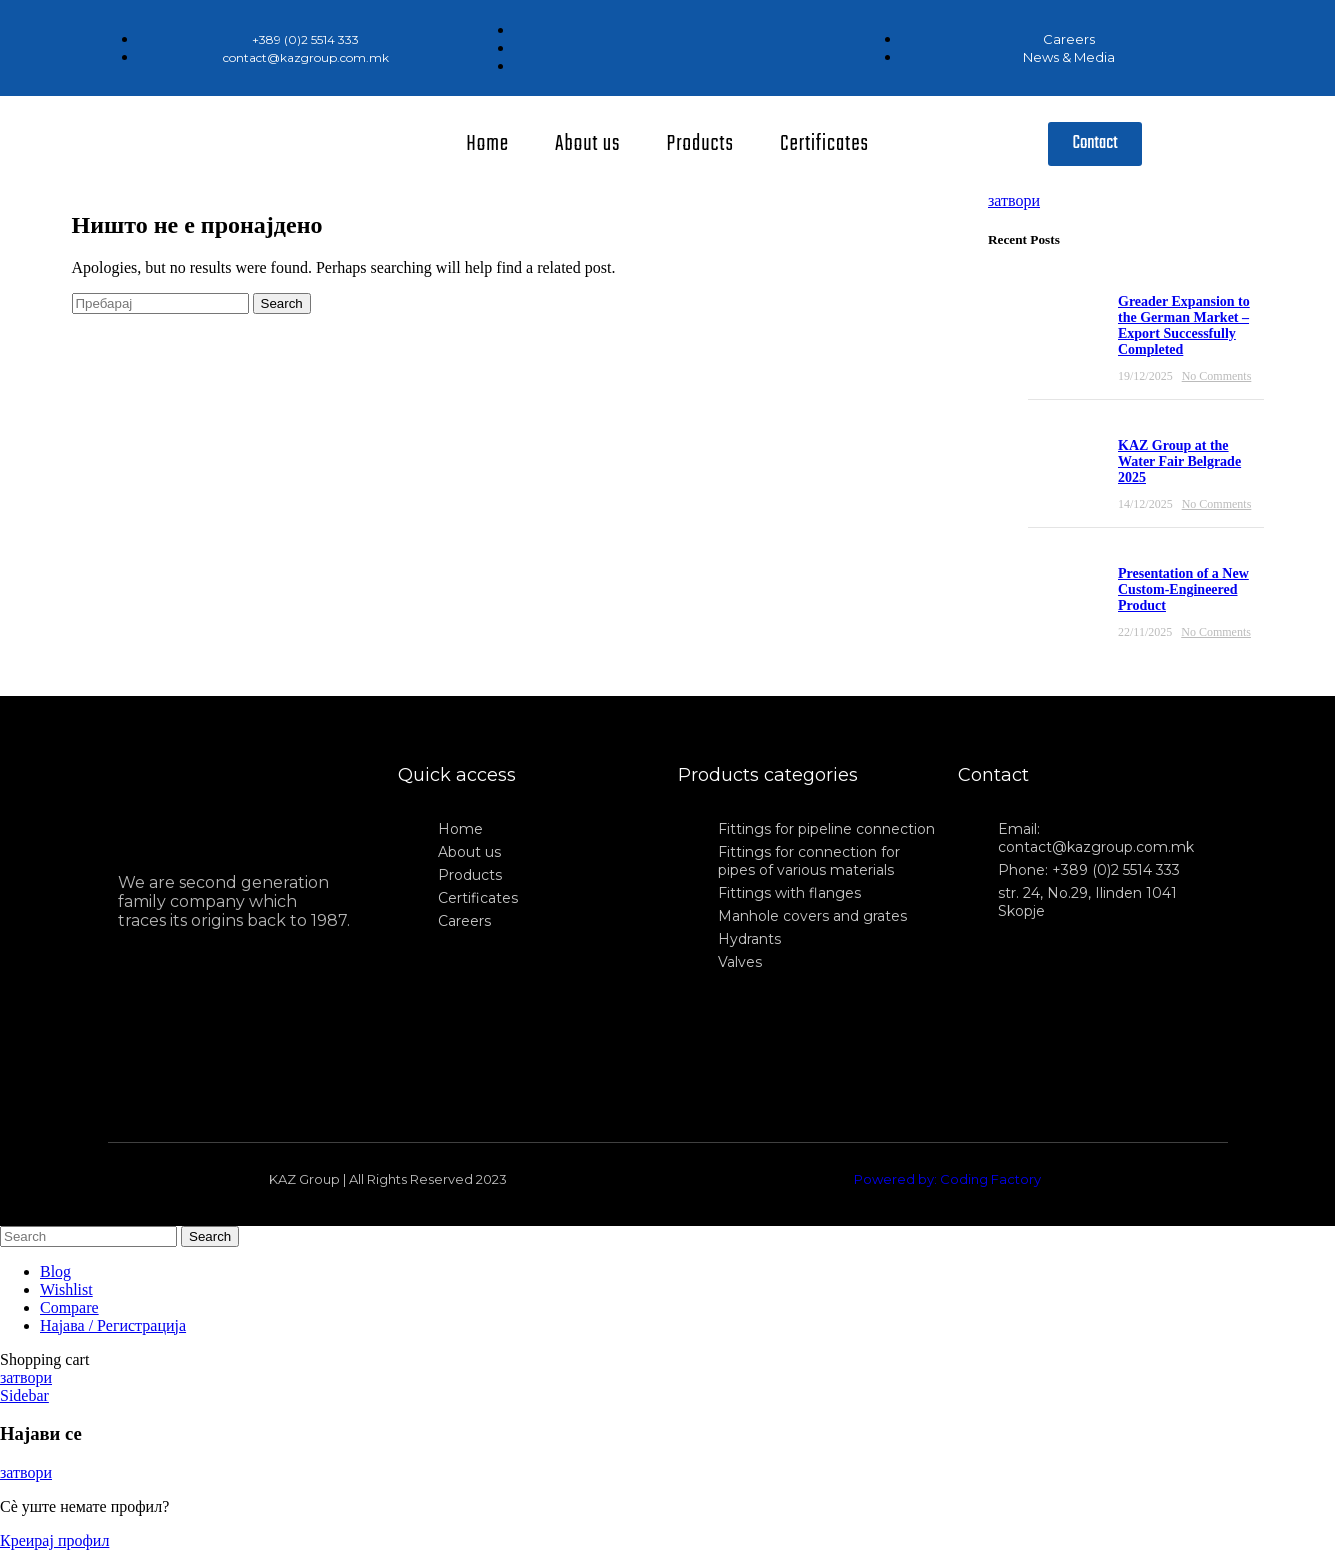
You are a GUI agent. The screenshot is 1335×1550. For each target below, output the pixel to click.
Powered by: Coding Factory (947, 1179)
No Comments (1217, 376)
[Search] (160, 303)
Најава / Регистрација (113, 1325)
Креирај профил (54, 1540)
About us (588, 144)
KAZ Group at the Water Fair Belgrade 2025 (1179, 461)
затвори (1014, 200)
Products (700, 144)
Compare (69, 1307)
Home (487, 144)
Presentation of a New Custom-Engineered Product (1183, 589)
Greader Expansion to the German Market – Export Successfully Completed (1184, 325)
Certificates (824, 144)
